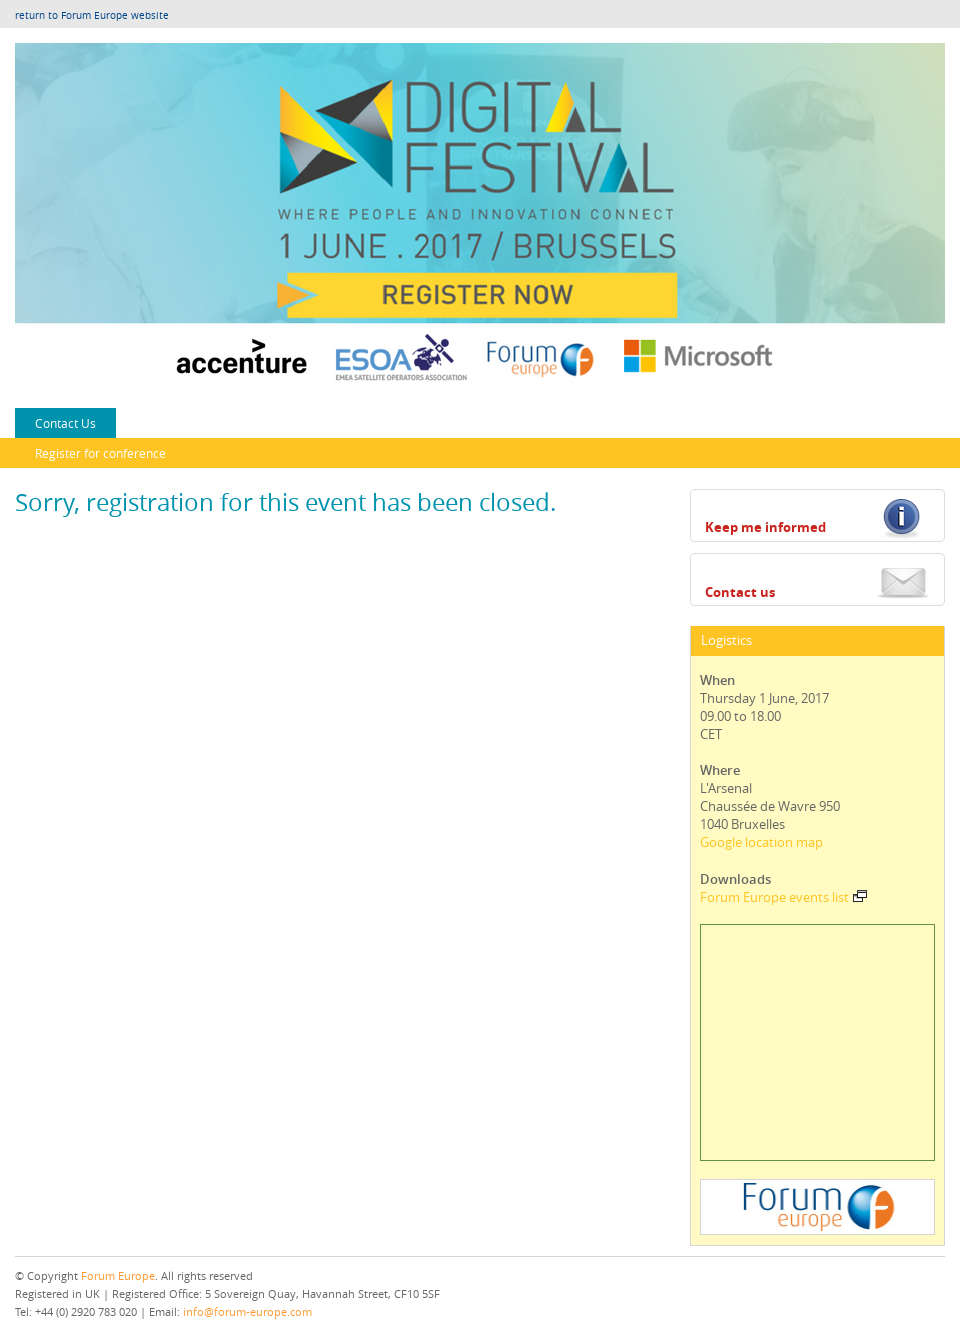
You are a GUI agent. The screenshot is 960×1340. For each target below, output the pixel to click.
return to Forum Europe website (92, 15)
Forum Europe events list (783, 897)
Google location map (761, 842)
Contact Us (65, 423)
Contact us (740, 592)
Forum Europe (118, 1275)
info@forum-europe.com (247, 1311)
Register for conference (100, 453)
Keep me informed (765, 527)
